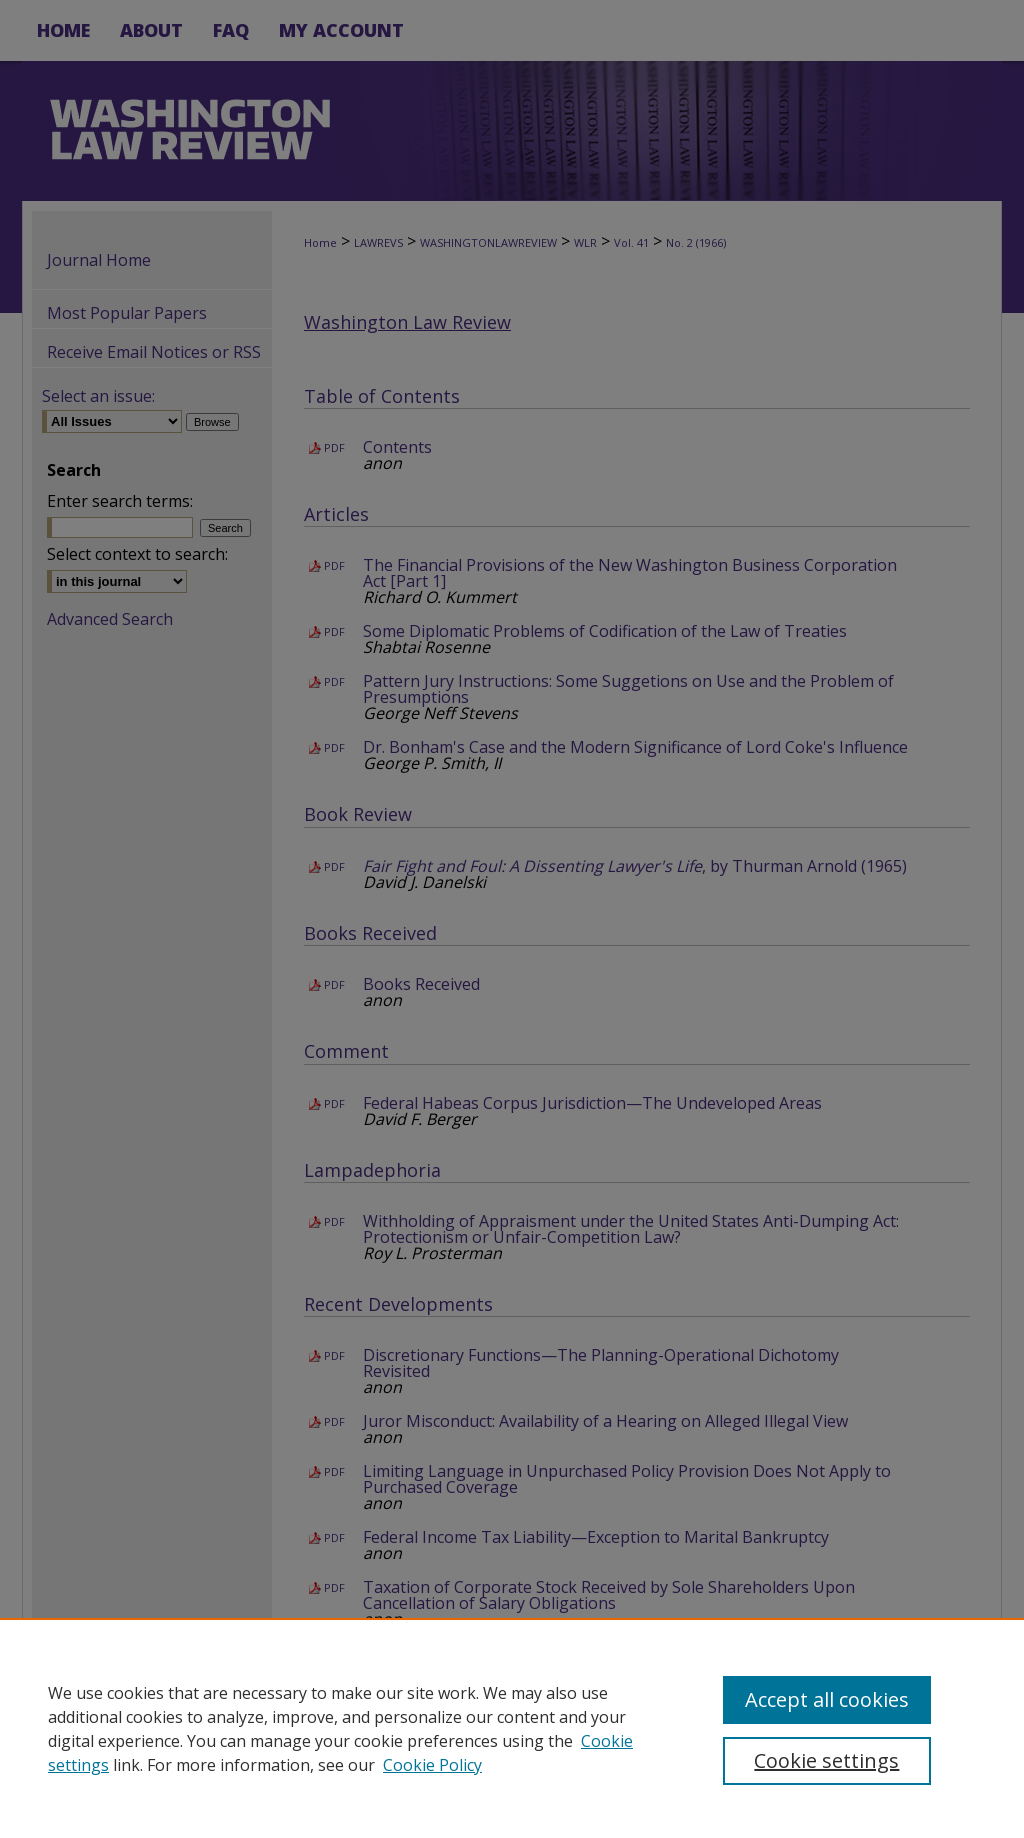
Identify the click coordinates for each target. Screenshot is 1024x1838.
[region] (512, 1728)
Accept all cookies (827, 1699)
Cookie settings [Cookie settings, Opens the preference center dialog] (826, 1760)
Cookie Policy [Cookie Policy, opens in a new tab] (432, 1765)
